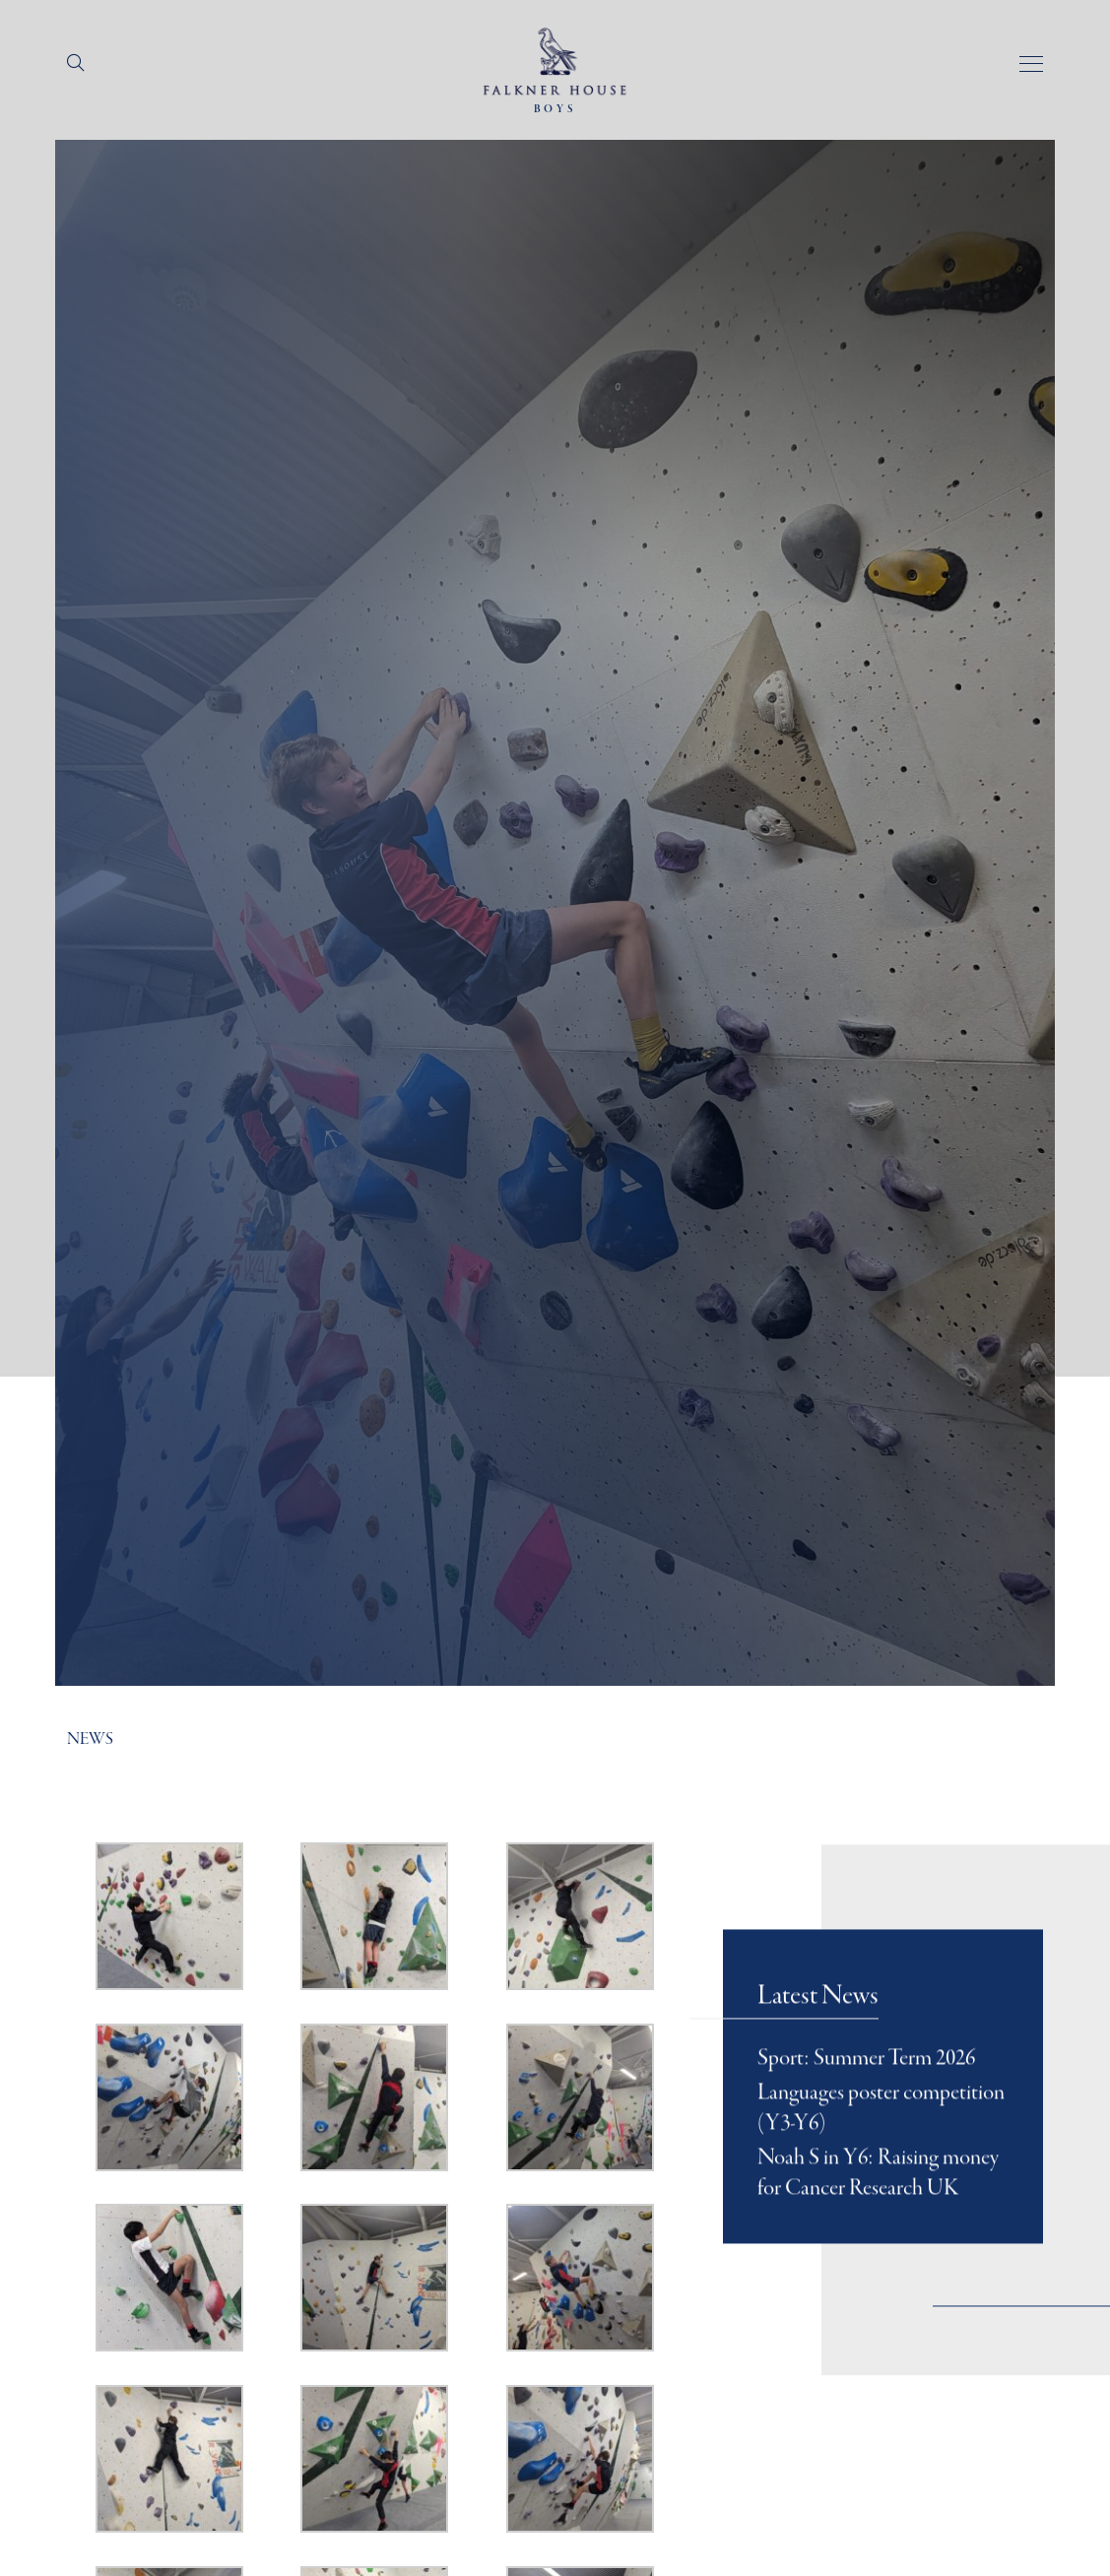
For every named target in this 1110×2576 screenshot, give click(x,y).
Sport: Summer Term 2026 (866, 2081)
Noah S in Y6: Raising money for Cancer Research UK (878, 2197)
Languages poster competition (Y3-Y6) (881, 2131)
